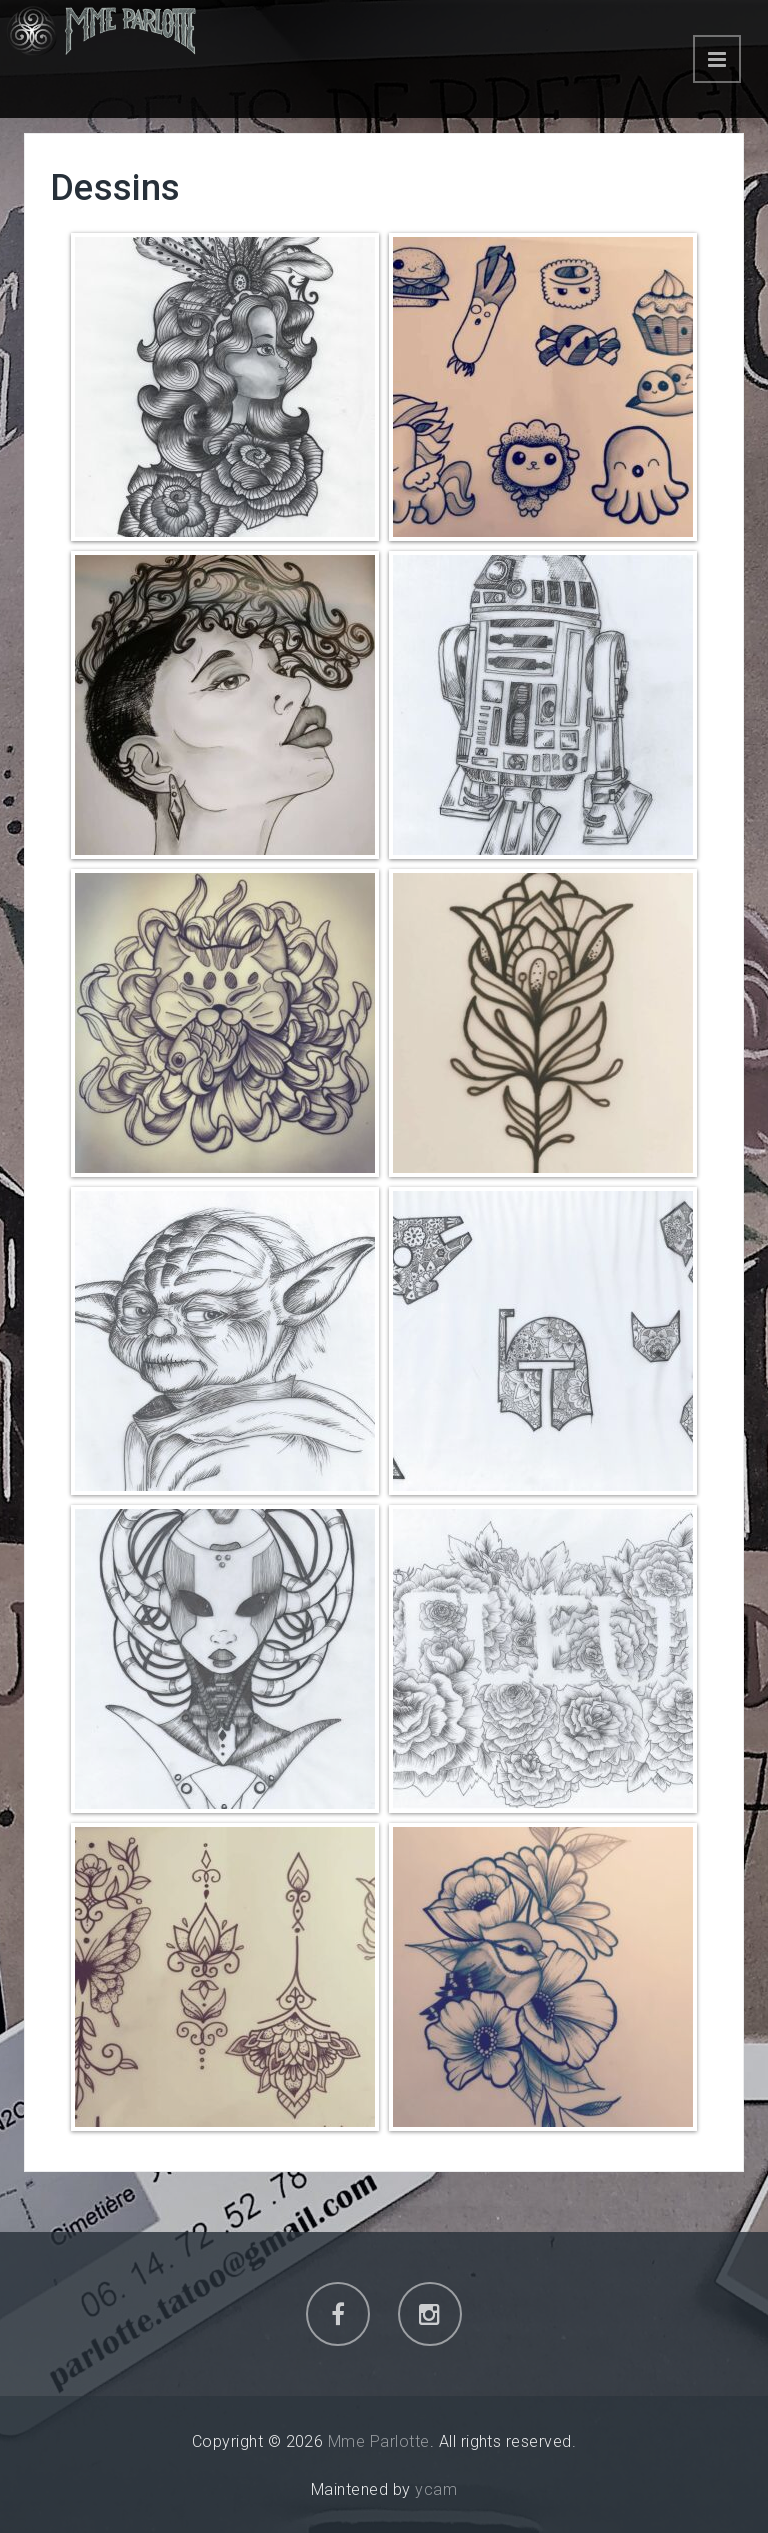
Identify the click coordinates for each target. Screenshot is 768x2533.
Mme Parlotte (379, 2441)
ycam (436, 2489)
